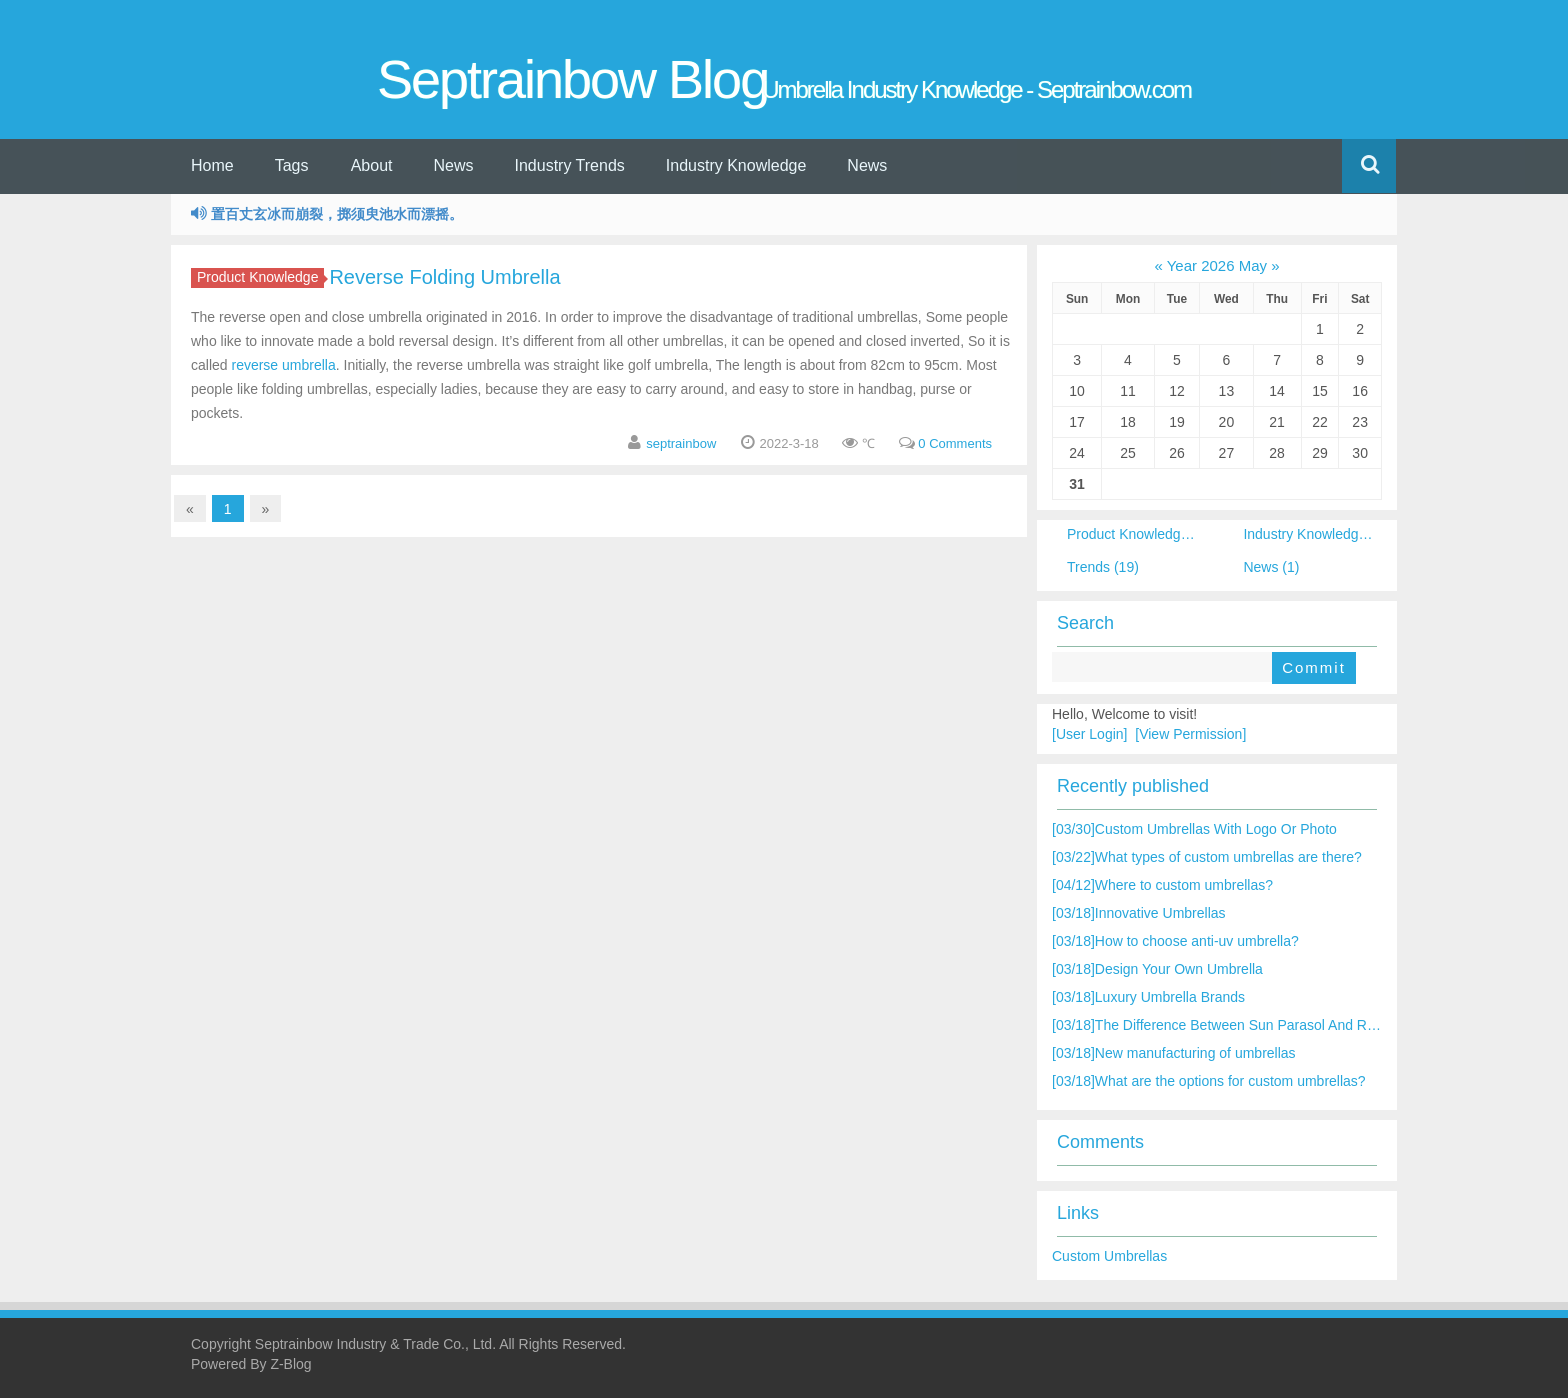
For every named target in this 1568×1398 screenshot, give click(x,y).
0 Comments (955, 443)
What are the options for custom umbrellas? (1209, 1081)
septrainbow (681, 443)
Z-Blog (290, 1364)
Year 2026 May (1217, 265)
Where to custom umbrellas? (1162, 885)
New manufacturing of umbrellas (1174, 1053)
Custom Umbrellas (1109, 1256)
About (372, 165)
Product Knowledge (260, 277)
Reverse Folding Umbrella (444, 277)
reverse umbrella (283, 365)
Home (212, 165)
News (454, 165)
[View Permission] (1190, 734)
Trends (1103, 567)
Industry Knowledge (736, 165)
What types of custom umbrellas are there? (1207, 857)
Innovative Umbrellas (1139, 913)
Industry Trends (570, 165)
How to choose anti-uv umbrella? (1175, 941)
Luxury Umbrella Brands (1148, 997)
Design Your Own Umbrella (1157, 969)
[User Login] (1089, 734)
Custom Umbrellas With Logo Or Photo (1194, 829)
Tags (292, 165)
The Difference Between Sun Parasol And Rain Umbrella (1249, 1025)
